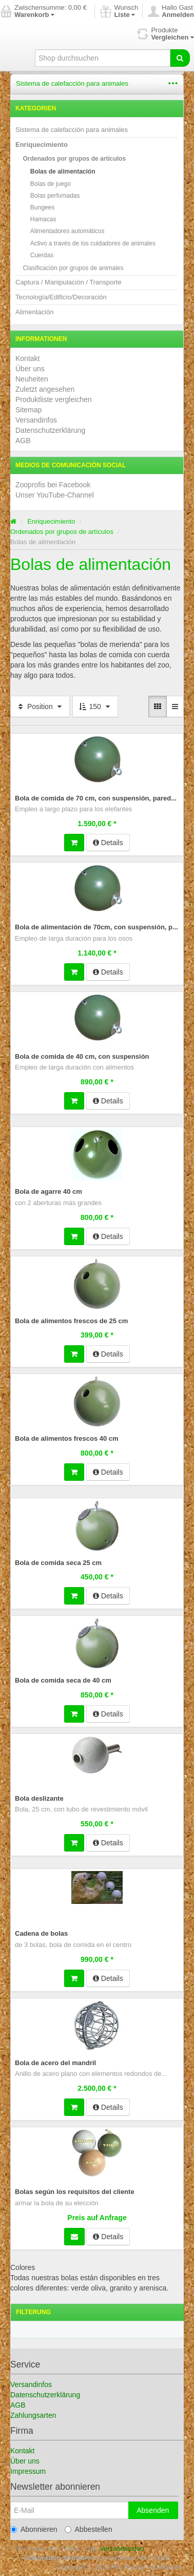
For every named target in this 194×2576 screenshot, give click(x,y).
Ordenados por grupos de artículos (74, 158)
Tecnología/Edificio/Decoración (61, 297)
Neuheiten (31, 379)
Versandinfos (36, 420)
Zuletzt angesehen (44, 389)
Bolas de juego (50, 183)
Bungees (42, 207)
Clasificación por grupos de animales (73, 268)
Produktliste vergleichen (53, 399)
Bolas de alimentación (62, 171)
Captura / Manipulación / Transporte (68, 282)
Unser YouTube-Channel (54, 495)
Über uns (30, 369)
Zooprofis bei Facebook (52, 485)
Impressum (28, 2471)
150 (95, 706)
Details (108, 842)
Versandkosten (122, 2548)
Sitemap (28, 410)
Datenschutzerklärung (50, 430)
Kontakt (27, 358)
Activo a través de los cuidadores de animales (93, 243)
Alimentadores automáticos (67, 231)
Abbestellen (88, 2529)
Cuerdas (41, 255)
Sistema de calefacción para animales (72, 83)
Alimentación (34, 312)
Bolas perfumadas (55, 195)
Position (40, 706)
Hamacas (43, 219)
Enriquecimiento (41, 144)
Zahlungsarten (33, 2415)
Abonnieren (33, 2529)
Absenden (153, 2510)
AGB (23, 440)
